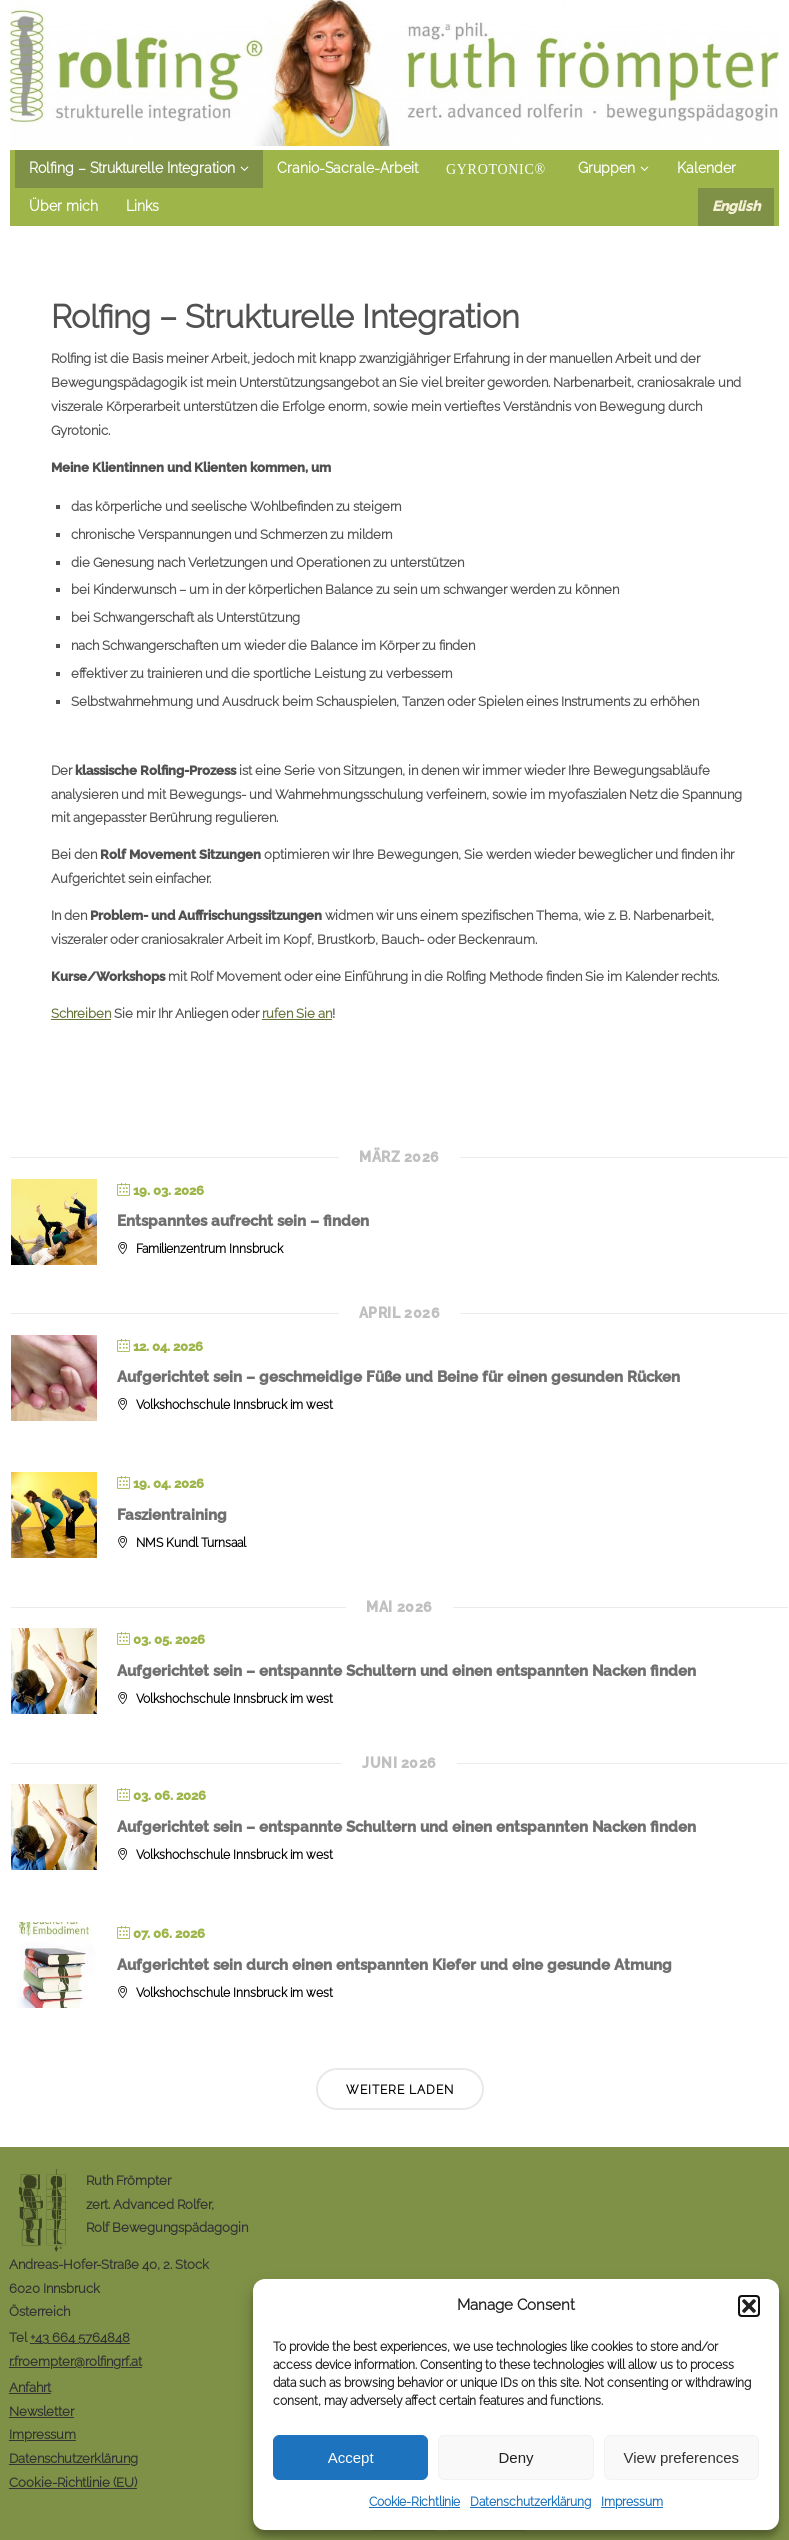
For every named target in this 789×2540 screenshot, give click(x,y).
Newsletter (41, 2411)
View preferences (682, 2457)
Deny (515, 2457)
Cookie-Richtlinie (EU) (73, 2482)
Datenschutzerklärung (530, 2502)
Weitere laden (400, 2090)
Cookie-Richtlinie (414, 2502)
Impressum (632, 2502)
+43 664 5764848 (80, 2337)
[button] (749, 2306)
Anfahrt (30, 2387)
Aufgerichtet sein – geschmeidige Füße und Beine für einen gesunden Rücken (398, 1377)
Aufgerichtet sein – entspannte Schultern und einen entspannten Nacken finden (406, 1671)
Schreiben (81, 1013)
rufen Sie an (297, 1013)
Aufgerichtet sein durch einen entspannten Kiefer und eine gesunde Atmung (394, 1965)
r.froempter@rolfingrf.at (75, 2361)
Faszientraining (172, 1515)
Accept (351, 2457)
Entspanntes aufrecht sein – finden (243, 1221)
